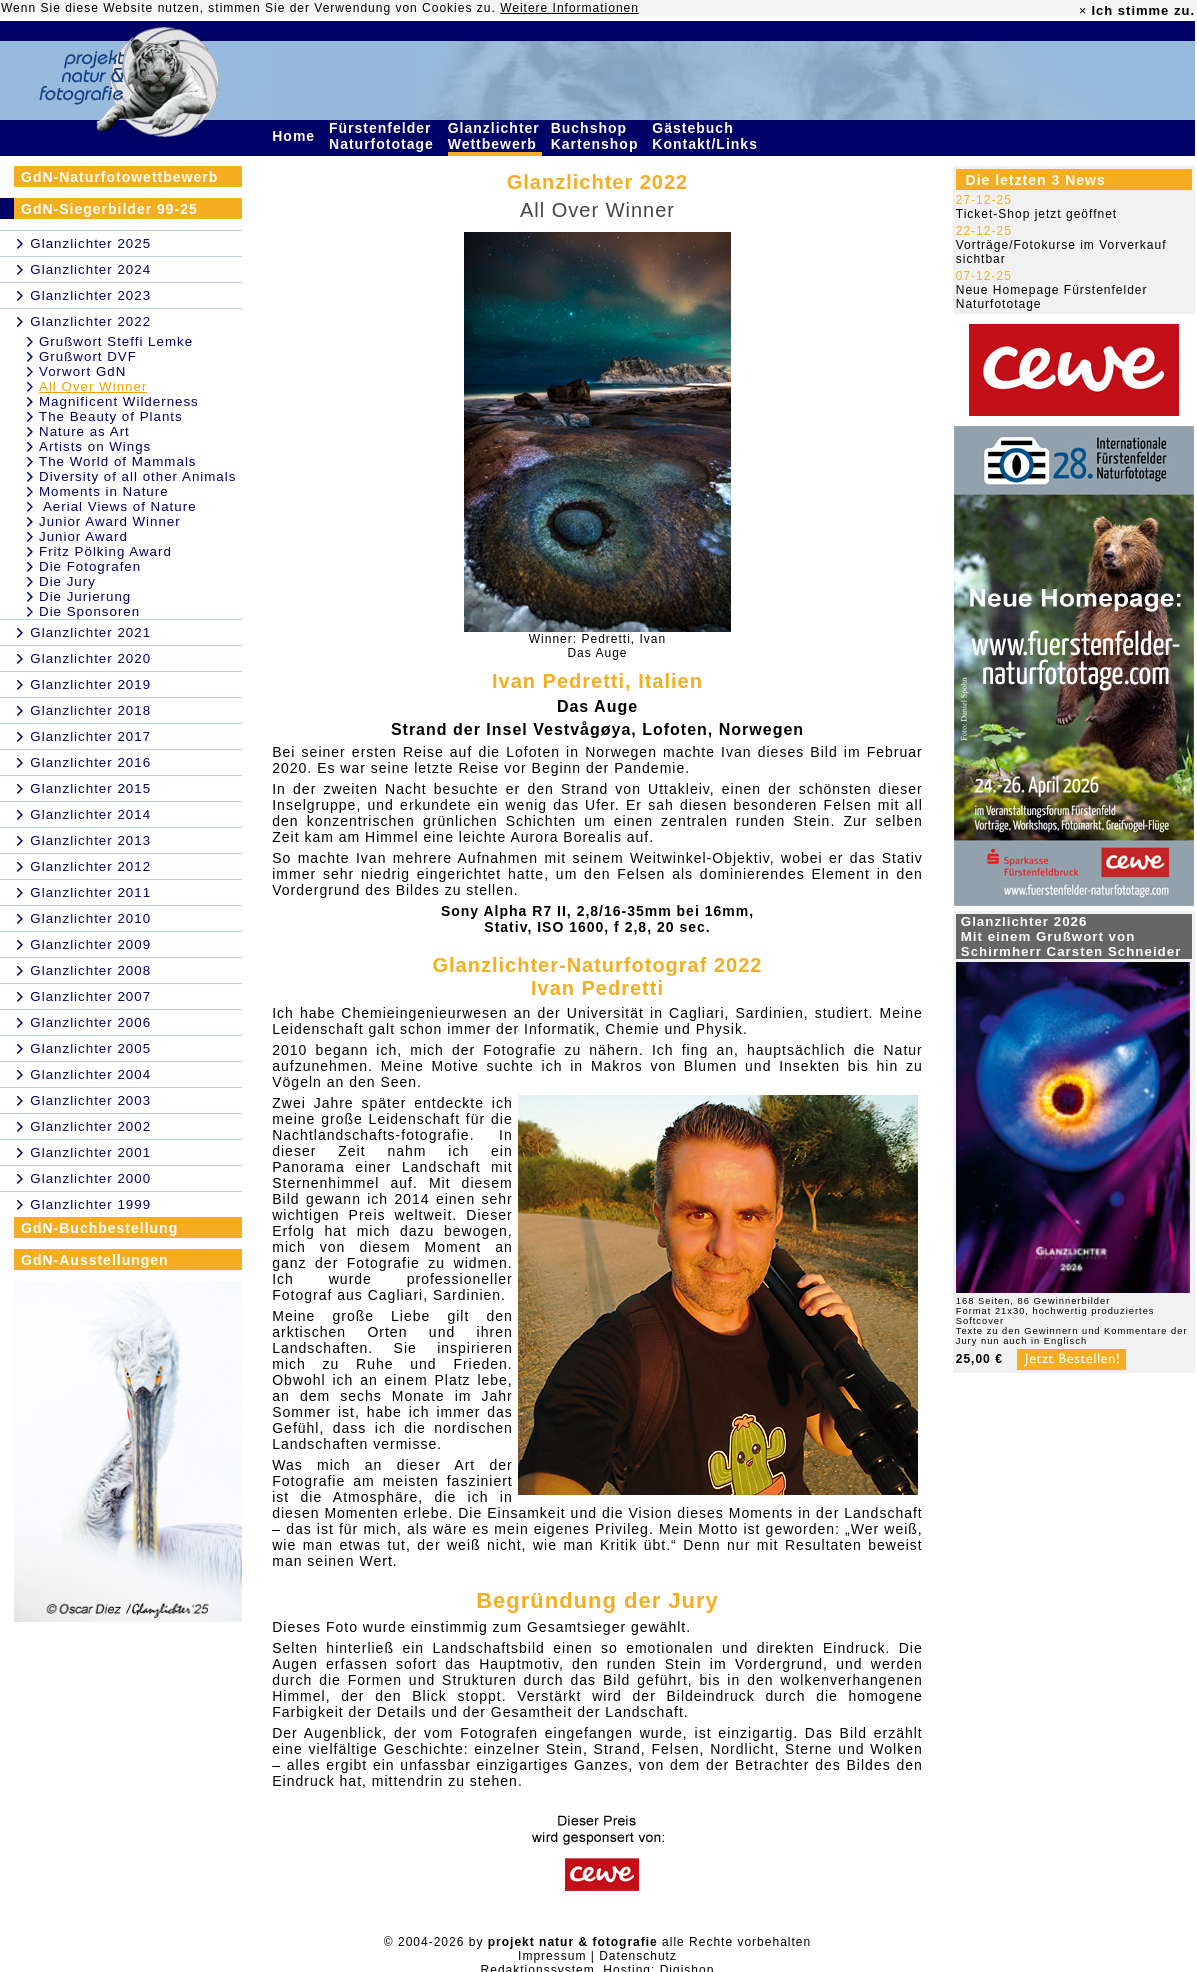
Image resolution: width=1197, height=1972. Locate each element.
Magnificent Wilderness (119, 401)
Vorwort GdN (82, 371)
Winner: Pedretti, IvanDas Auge (597, 646)
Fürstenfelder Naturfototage (384, 136)
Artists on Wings (95, 446)
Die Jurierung (85, 596)
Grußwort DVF (88, 356)
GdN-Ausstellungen (95, 1260)
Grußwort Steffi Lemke (116, 341)
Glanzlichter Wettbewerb (495, 136)
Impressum (552, 1956)
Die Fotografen (90, 566)
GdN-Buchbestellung (99, 1228)
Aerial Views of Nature (118, 506)
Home (296, 136)
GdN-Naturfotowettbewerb (119, 177)
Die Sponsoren (89, 611)
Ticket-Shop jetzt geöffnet (1036, 214)
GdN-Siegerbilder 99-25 (109, 209)
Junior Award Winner (110, 521)
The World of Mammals (118, 461)
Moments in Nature (104, 491)
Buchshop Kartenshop (597, 136)
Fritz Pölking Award (105, 551)
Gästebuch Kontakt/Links (707, 136)
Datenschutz (638, 1956)
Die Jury (67, 581)
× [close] (1083, 11)
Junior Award (83, 536)
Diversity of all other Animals (137, 476)
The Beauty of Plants (111, 416)
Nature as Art (84, 431)
